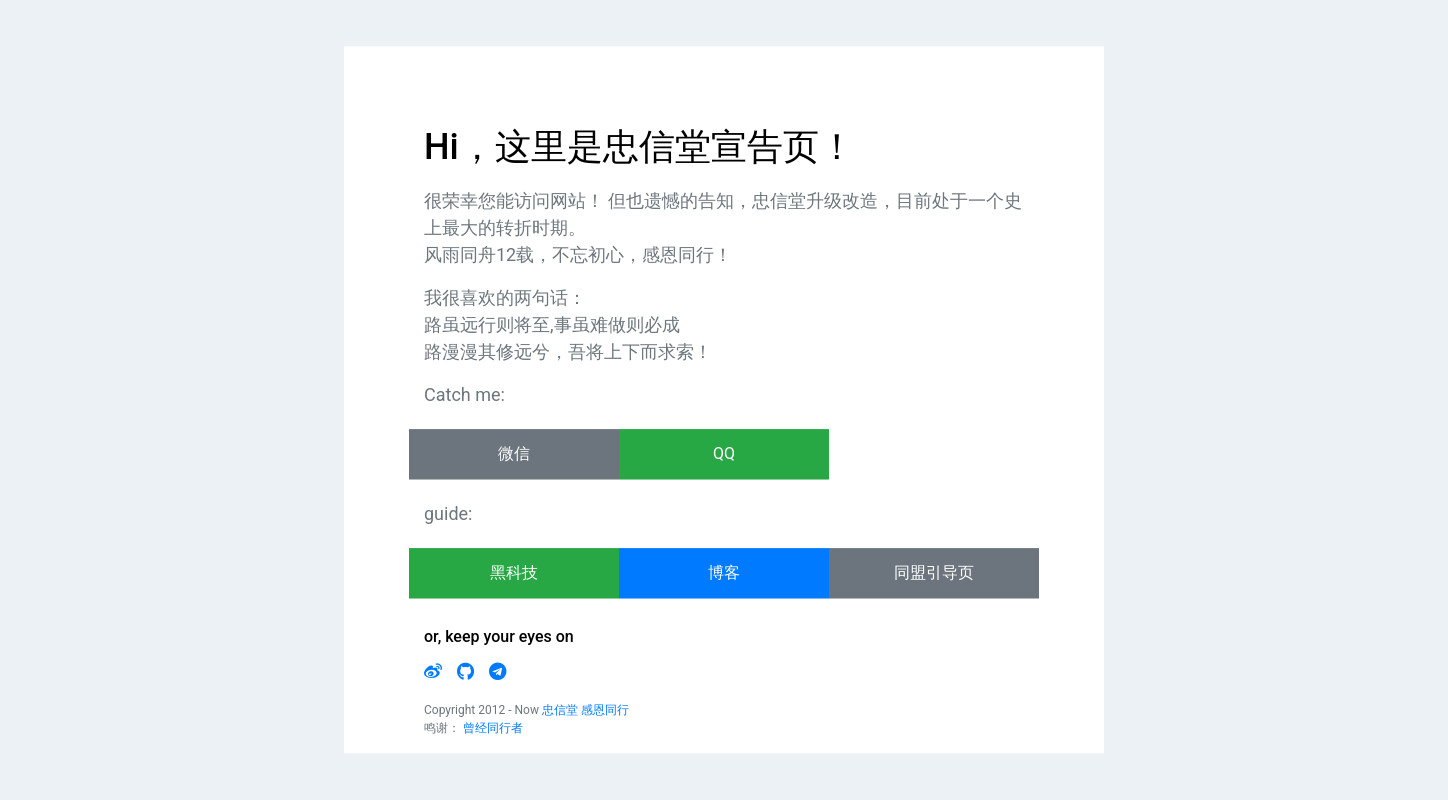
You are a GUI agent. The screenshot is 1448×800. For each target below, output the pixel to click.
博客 (724, 573)
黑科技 (514, 573)
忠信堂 (560, 711)
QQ (724, 454)
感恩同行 (605, 711)
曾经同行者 (493, 729)
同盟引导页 (934, 573)
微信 (514, 454)
